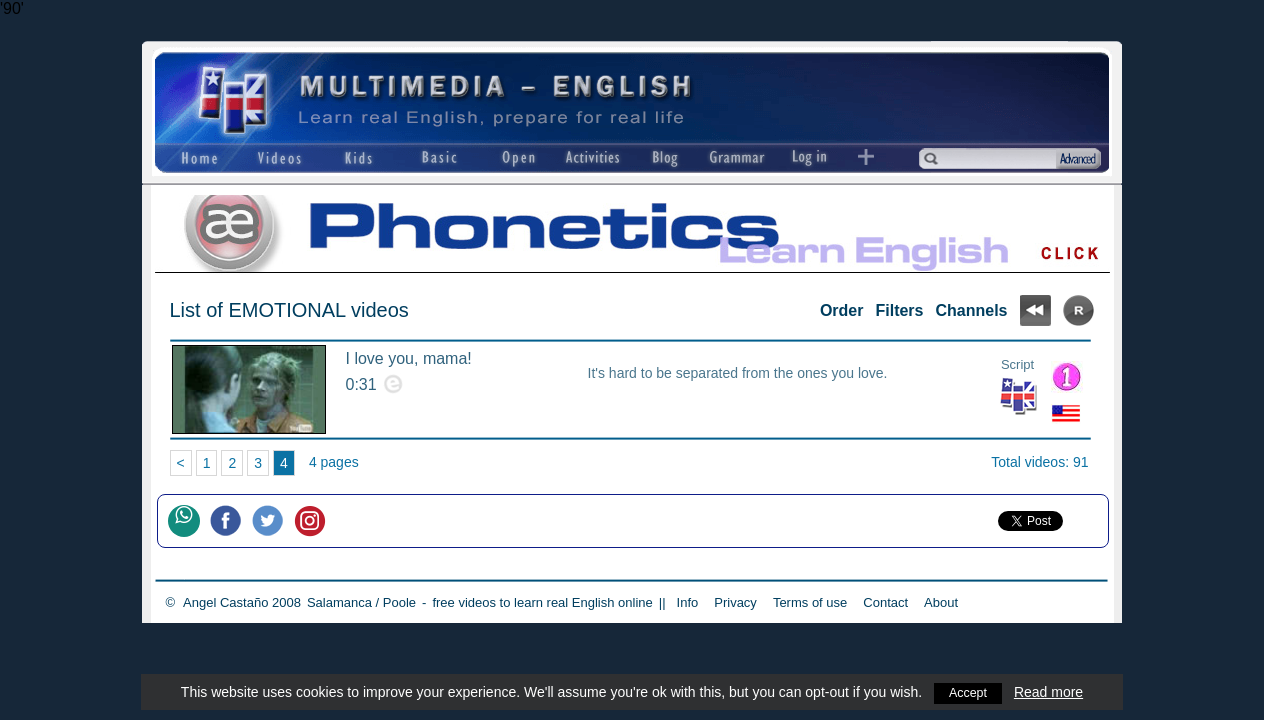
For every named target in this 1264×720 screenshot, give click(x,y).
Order (842, 310)
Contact (885, 602)
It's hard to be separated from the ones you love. (738, 373)
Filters (899, 310)
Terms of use (810, 602)
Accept (968, 692)
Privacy (735, 602)
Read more (1050, 692)
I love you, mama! (409, 358)
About (941, 602)
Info (688, 602)
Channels (971, 310)
